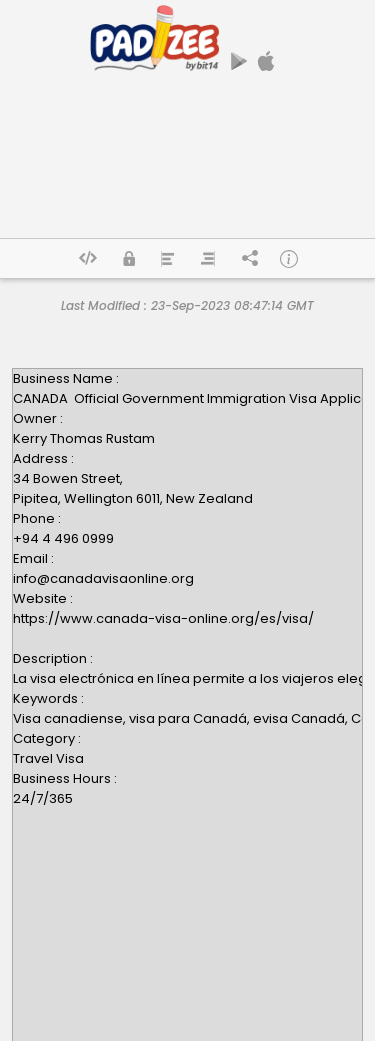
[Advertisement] (187, 163)
